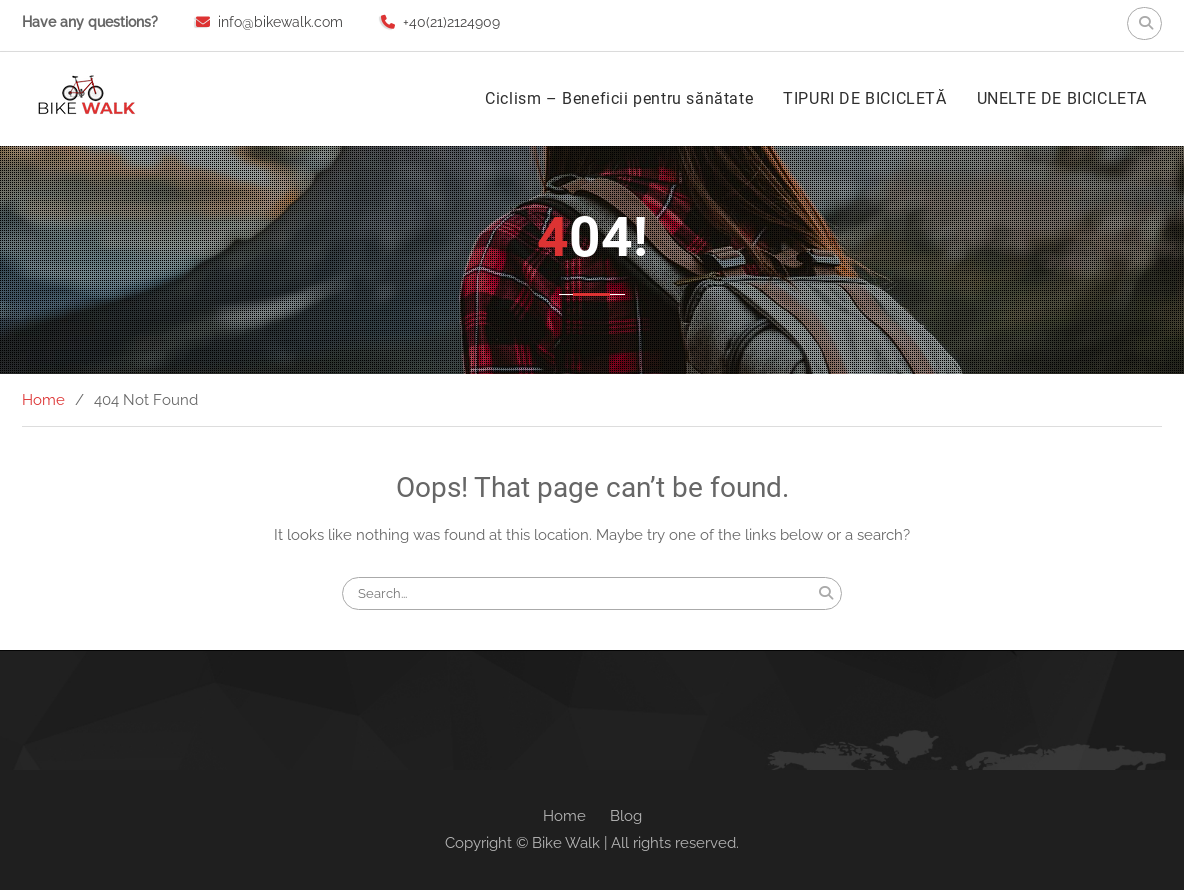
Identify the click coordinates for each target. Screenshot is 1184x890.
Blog (626, 816)
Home (564, 816)
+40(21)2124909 (451, 22)
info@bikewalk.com (280, 22)
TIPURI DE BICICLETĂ (864, 98)
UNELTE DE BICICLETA (1062, 98)
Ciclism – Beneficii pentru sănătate (619, 98)
